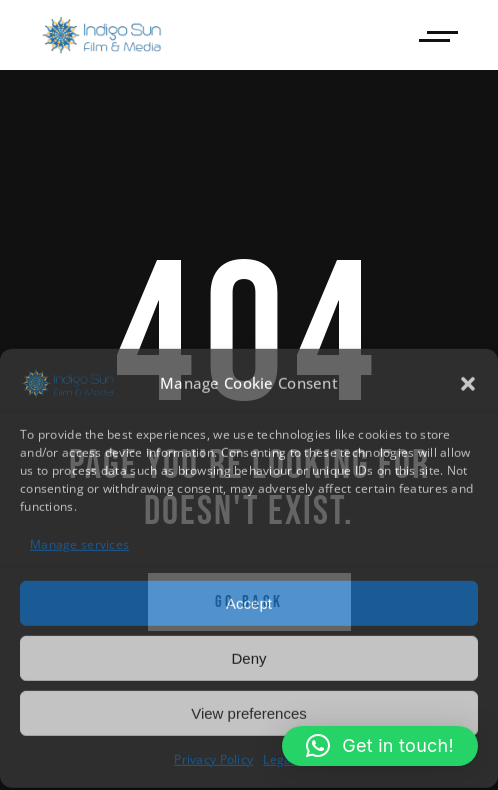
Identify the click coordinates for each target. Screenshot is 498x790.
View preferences (249, 711)
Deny (248, 656)
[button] (468, 382)
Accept (249, 601)
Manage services (79, 543)
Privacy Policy (213, 758)
